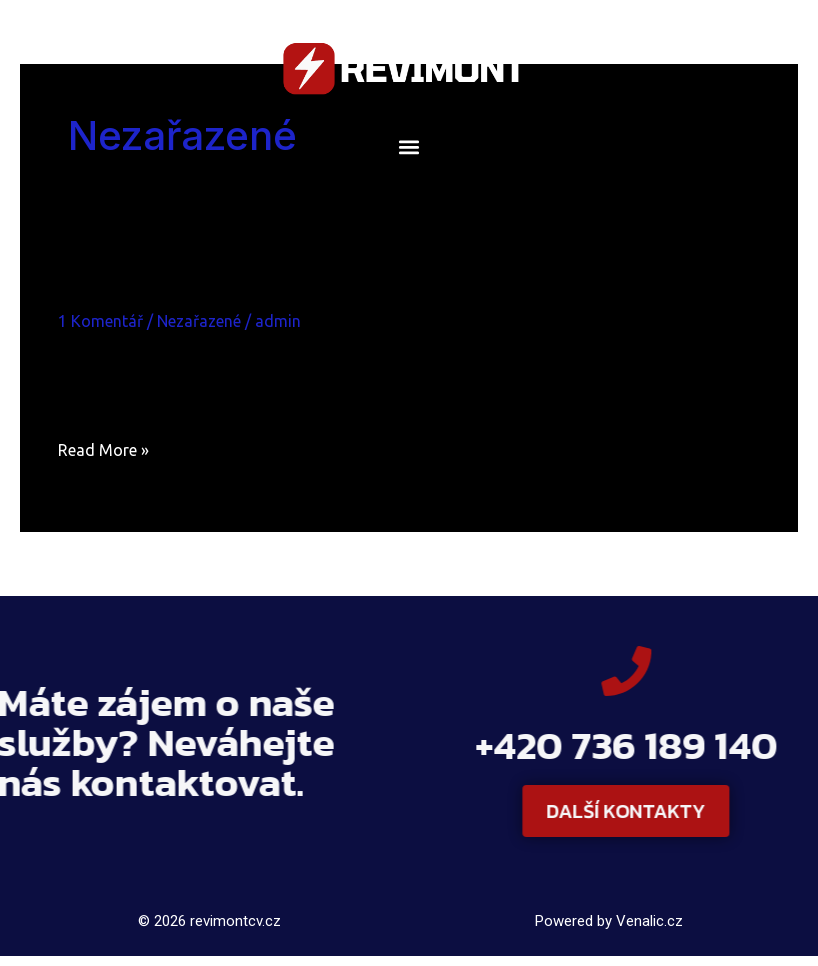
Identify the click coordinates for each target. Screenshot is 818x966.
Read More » (103, 447)
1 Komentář (100, 321)
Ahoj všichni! (149, 284)
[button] (409, 146)
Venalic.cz (649, 921)
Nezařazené (199, 321)
